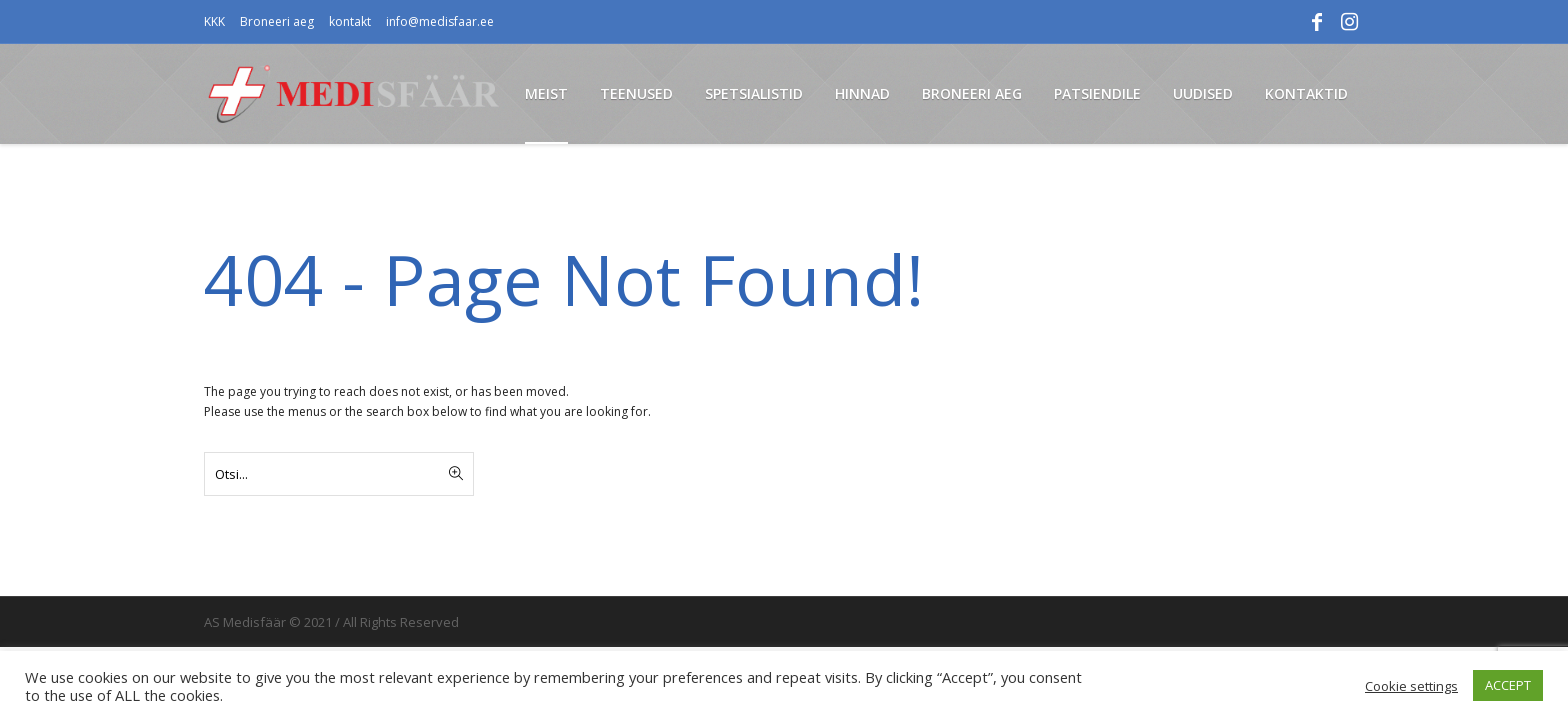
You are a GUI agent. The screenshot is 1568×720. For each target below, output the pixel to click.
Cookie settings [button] (1411, 686)
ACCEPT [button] (1508, 685)
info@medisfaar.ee (440, 21)
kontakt (350, 21)
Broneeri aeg (277, 21)
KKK (214, 21)
